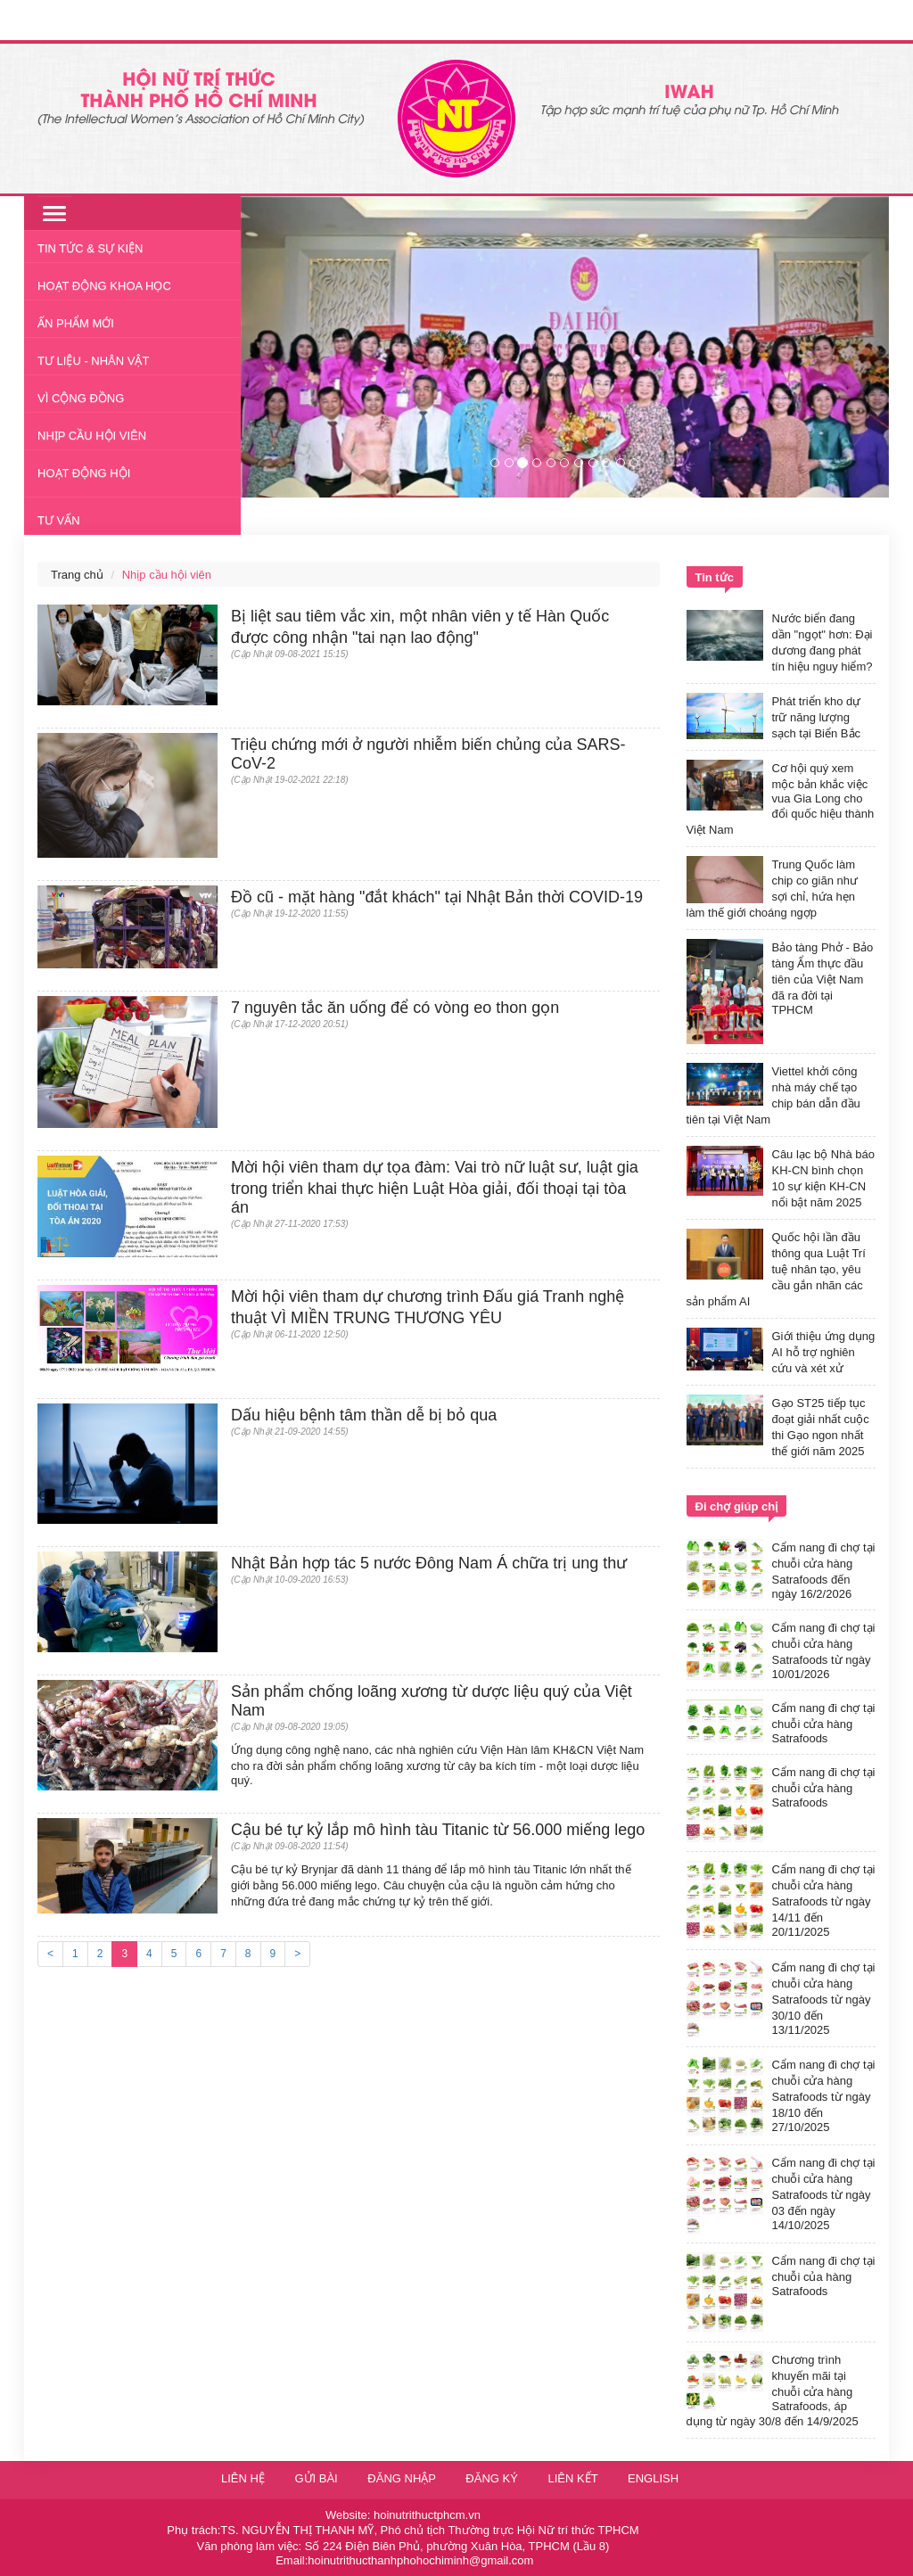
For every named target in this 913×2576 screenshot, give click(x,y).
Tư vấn (58, 520)
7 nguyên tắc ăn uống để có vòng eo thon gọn (395, 1007)
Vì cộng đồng (80, 398)
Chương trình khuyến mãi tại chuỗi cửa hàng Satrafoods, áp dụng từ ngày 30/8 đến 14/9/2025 (773, 2390)
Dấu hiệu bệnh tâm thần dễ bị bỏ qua (364, 1415)
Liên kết (572, 2478)
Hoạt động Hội (83, 473)
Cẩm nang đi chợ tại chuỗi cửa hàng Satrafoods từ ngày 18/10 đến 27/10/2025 (824, 2096)
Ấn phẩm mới (75, 323)
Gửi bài (315, 2478)
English (653, 2478)
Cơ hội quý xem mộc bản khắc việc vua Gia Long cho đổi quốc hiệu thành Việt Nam (781, 798)
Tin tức (714, 577)
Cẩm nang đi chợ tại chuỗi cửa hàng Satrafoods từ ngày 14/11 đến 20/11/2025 (824, 1900)
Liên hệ (243, 2478)
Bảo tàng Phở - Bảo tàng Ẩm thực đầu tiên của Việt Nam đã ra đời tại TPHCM (823, 978)
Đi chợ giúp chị (736, 1506)
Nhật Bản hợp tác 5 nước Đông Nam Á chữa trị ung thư (429, 1563)
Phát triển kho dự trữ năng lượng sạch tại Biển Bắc (816, 717)
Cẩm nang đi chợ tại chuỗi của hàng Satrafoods (824, 2276)
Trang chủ (77, 574)
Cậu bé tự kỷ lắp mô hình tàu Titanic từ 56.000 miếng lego (438, 1830)
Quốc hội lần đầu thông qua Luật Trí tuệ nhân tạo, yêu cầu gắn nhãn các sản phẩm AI (776, 1269)
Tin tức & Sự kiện (90, 248)
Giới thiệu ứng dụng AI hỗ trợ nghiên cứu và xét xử (824, 1352)
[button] (289, 347)
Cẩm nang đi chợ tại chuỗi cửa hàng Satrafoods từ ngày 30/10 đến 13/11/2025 (824, 1999)
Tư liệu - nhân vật (93, 360)
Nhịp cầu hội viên (91, 435)
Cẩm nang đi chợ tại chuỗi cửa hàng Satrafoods (824, 1723)
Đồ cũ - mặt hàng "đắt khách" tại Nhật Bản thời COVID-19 (437, 897)
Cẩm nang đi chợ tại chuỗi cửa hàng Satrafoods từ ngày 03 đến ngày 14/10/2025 (824, 2194)
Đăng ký (493, 2478)
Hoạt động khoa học (104, 285)
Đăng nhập (403, 2478)
